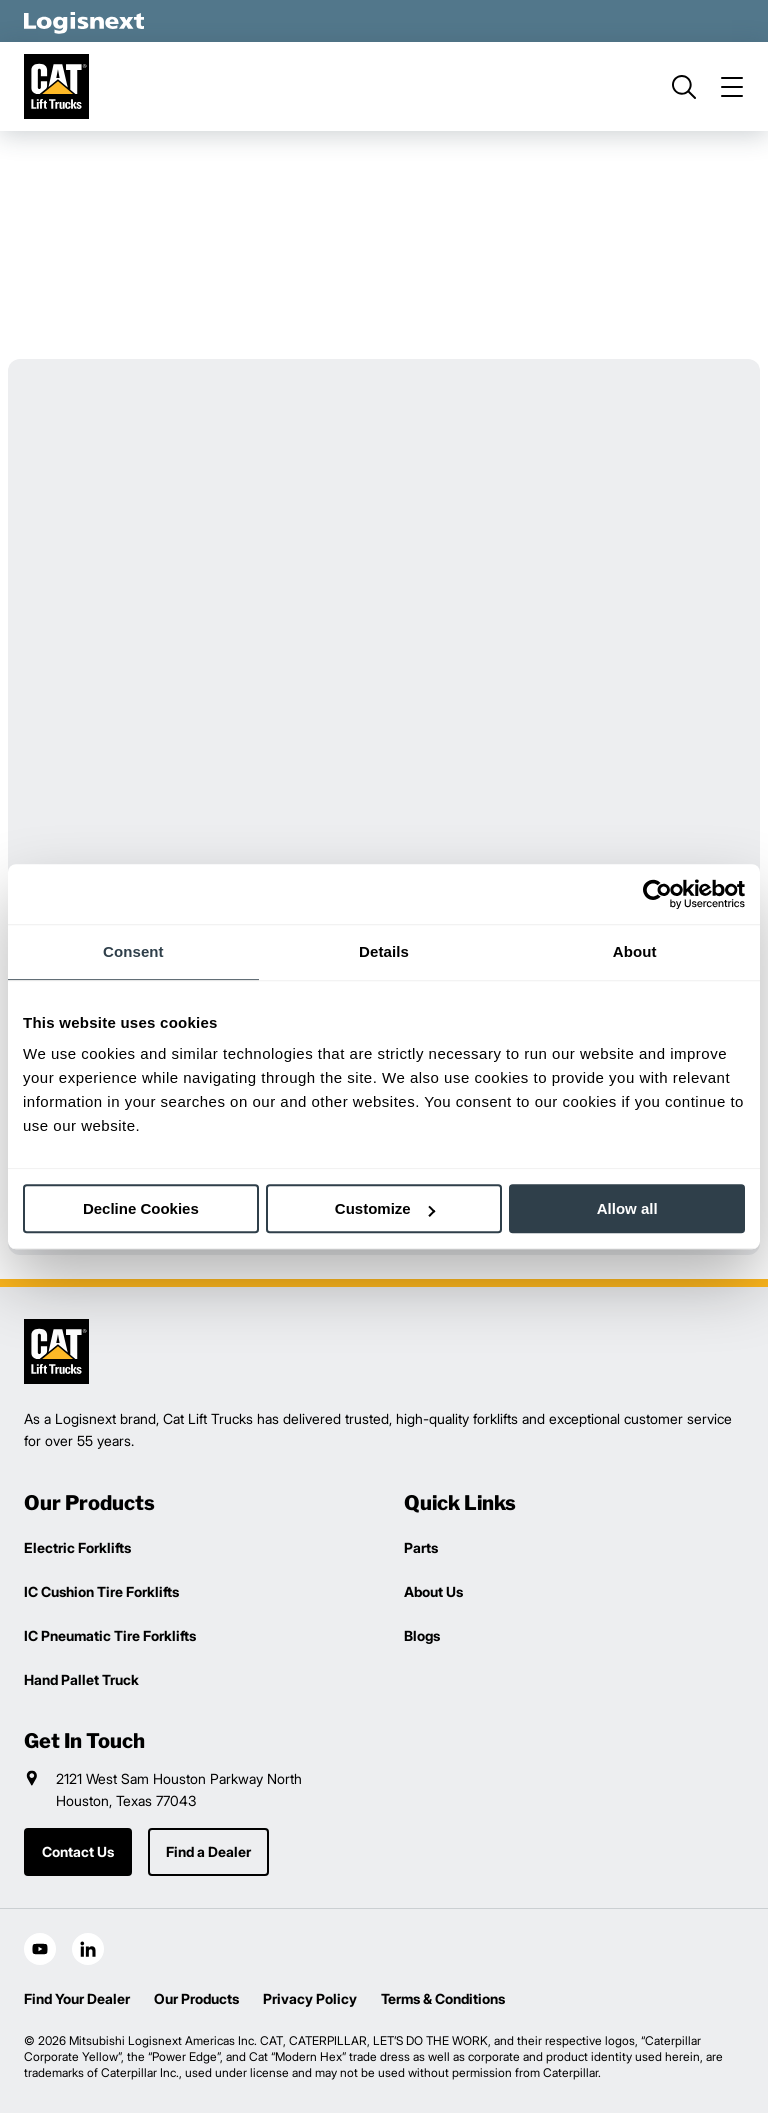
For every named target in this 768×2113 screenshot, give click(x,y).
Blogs (422, 1635)
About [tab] (635, 951)
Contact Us (78, 1851)
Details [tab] (384, 951)
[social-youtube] (40, 1949)
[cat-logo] (56, 86)
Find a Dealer (208, 1851)
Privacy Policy (310, 1998)
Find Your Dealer (77, 1998)
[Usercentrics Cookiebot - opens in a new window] (657, 894)
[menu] (732, 87)
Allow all (627, 1208)
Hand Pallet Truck (81, 1679)
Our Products (196, 1998)
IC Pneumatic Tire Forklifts (110, 1635)
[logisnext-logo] (56, 1351)
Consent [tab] (133, 951)
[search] (684, 87)
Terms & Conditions (443, 1998)
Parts (421, 1547)
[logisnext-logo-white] (84, 21)
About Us (433, 1591)
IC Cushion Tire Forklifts (101, 1591)
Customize (385, 1208)
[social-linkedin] (88, 1949)
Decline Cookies (141, 1208)
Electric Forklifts (77, 1547)
